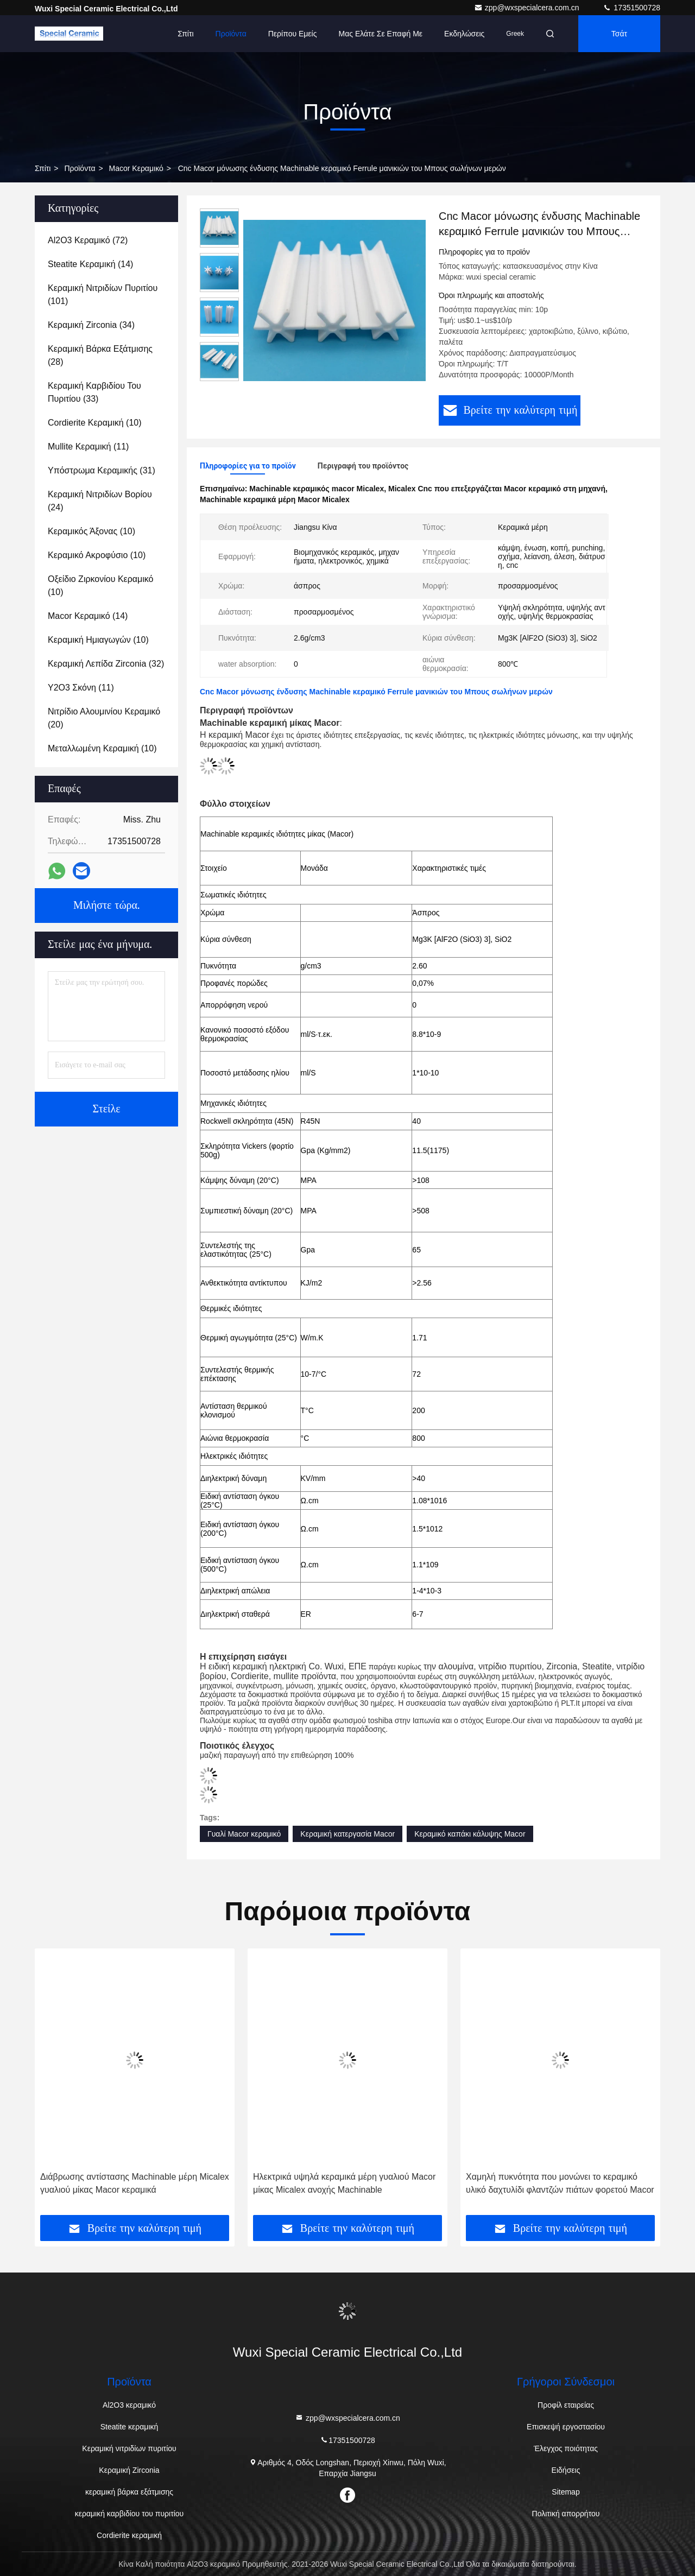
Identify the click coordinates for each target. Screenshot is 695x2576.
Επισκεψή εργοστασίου (566, 2426)
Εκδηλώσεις (464, 33)
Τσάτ (619, 33)
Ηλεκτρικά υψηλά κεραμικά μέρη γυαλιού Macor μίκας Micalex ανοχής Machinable (344, 2183)
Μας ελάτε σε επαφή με (380, 33)
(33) (94, 392)
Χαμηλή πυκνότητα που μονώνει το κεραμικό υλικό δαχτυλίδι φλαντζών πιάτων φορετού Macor (560, 2183)
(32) (106, 663)
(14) (90, 264)
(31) (101, 470)
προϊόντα (79, 168)
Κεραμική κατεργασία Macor (347, 1834)
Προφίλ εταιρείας (566, 2405)
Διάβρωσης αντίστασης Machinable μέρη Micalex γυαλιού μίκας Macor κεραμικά (134, 2183)
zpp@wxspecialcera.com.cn (528, 7)
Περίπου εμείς (292, 33)
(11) (88, 446)
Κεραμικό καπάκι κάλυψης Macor (469, 1834)
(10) (95, 422)
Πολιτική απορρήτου (566, 2513)
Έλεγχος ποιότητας (566, 2448)
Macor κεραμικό (136, 168)
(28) (100, 355)
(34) (91, 325)
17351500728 (631, 7)
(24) (100, 501)
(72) (88, 240)
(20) (104, 718)
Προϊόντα (231, 33)
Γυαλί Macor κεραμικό (244, 1834)
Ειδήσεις (566, 2470)
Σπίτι (185, 33)
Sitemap (565, 2492)
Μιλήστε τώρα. (106, 905)
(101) (102, 294)
